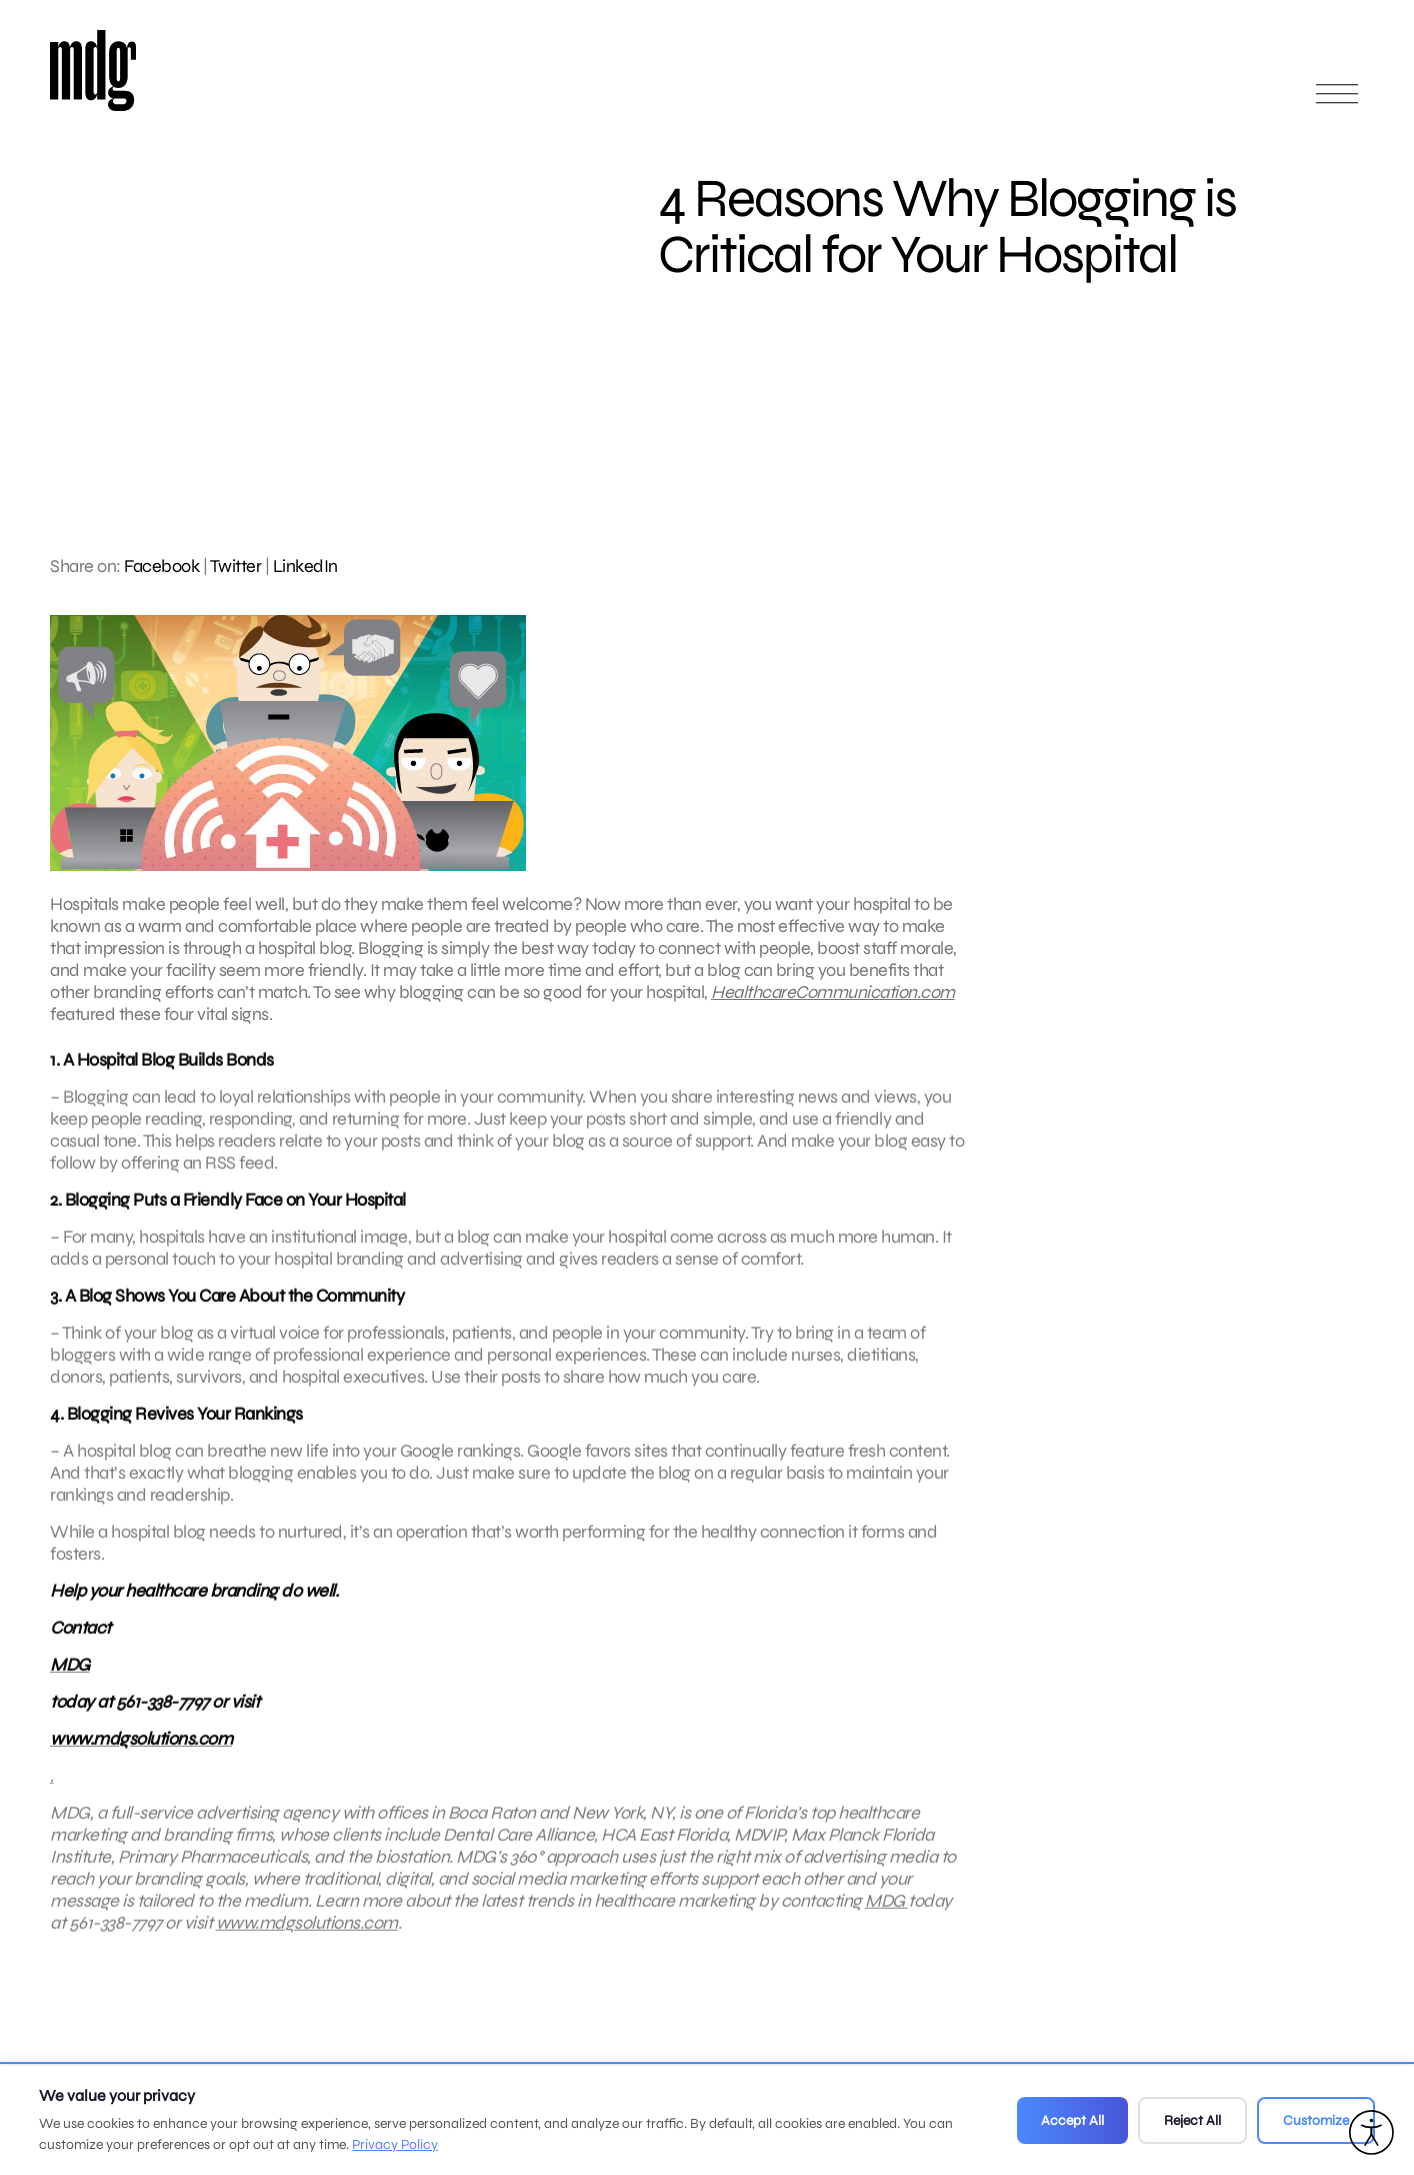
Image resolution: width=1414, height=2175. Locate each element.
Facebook (161, 566)
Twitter (236, 566)
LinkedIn (305, 566)
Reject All (1192, 2120)
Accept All (1072, 2120)
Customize (1316, 2120)
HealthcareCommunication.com (833, 992)
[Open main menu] (1337, 102)
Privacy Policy (395, 2144)
